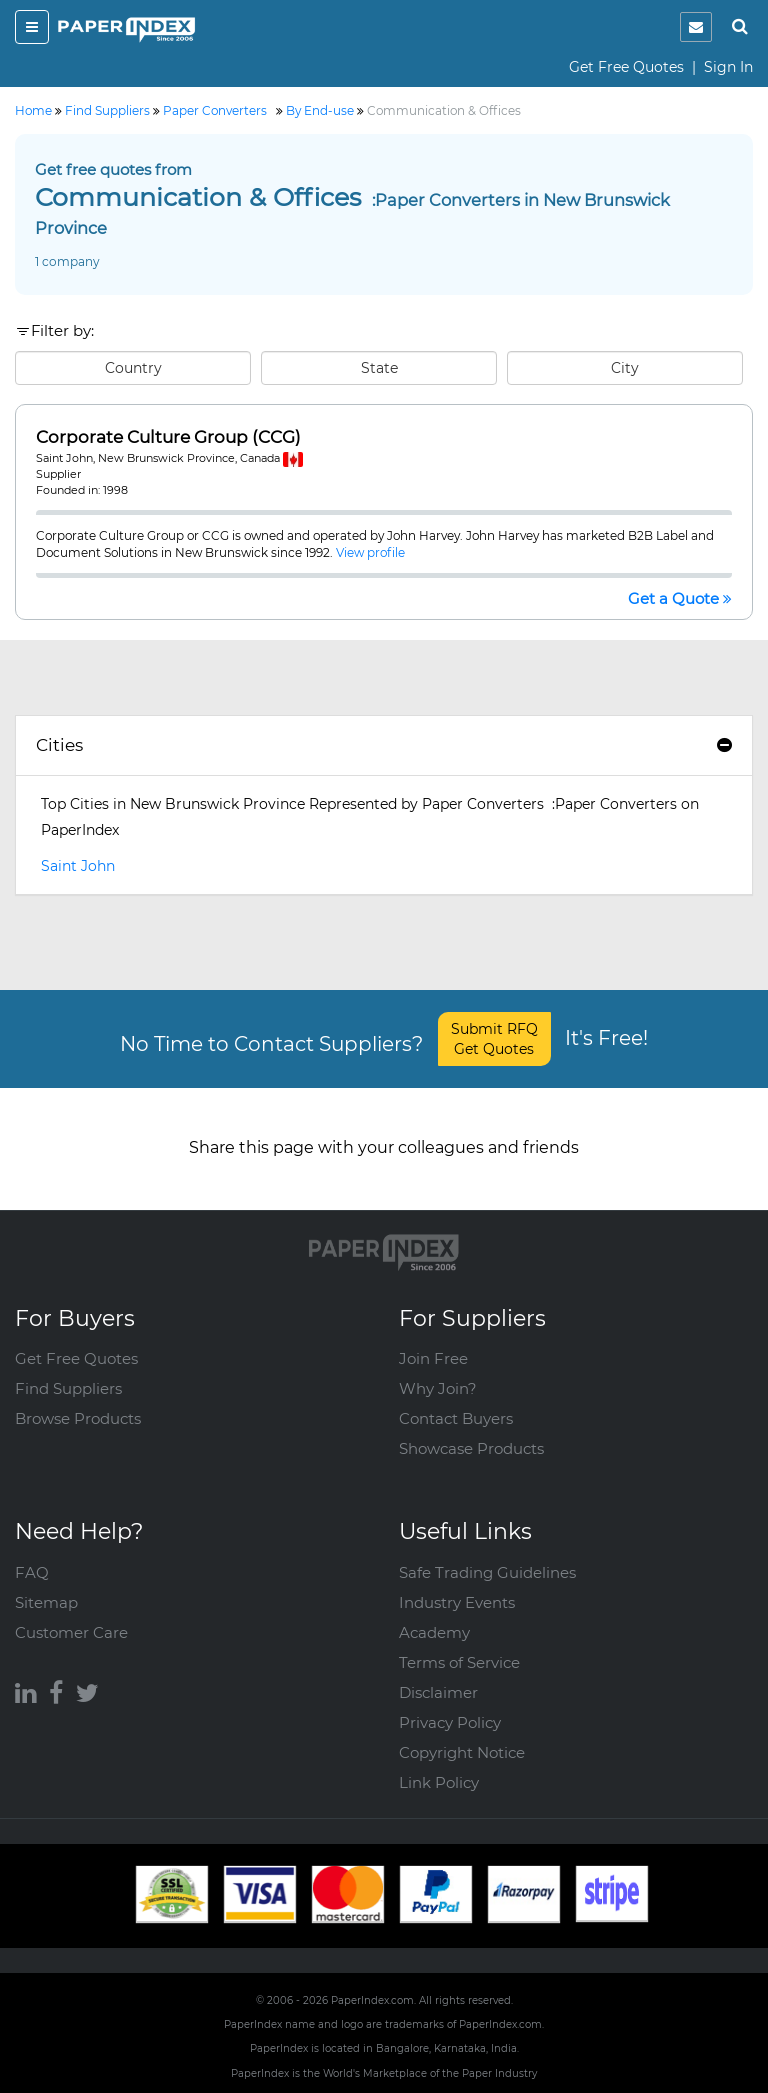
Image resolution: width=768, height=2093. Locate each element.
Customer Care (71, 1632)
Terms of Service (459, 1662)
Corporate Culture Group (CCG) (168, 437)
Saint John (78, 866)
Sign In (728, 67)
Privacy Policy (450, 1722)
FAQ (32, 1572)
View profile (370, 552)
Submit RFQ (494, 1039)
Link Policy (439, 1782)
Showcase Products (471, 1448)
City (625, 368)
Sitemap (46, 1602)
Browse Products (78, 1418)
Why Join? (438, 1388)
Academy (434, 1632)
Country (133, 368)
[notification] (696, 27)
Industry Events (457, 1602)
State (379, 368)
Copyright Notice (462, 1752)
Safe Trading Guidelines (487, 1572)
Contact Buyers (456, 1418)
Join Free (433, 1358)
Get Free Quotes (626, 67)
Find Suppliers (68, 1388)
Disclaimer (438, 1692)
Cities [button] (384, 745)
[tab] (384, 746)
